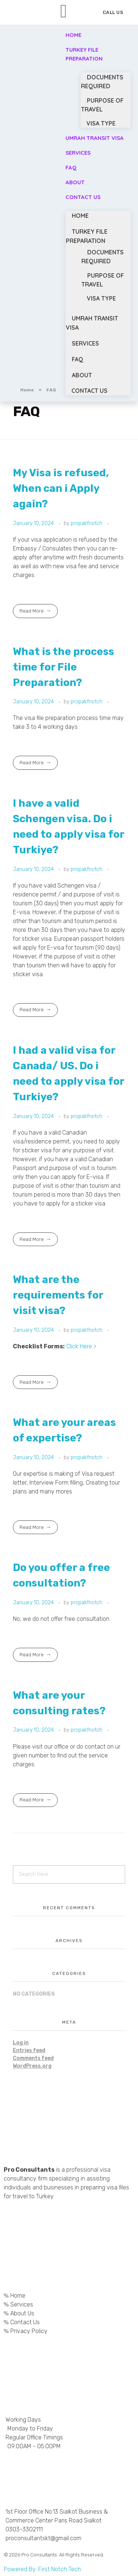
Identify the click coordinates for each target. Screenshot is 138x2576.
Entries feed (29, 2050)
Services (78, 152)
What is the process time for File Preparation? (63, 667)
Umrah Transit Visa (95, 137)
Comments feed (33, 2058)
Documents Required (102, 81)
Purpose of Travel (102, 105)
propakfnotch (87, 523)
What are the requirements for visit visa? (58, 1295)
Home (80, 215)
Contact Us (83, 196)
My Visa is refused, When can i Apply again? (61, 488)
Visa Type (101, 298)
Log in (21, 2043)
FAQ (77, 359)
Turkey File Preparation (84, 54)
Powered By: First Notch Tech (42, 2569)
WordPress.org (32, 2066)
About (82, 375)
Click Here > (81, 1346)
